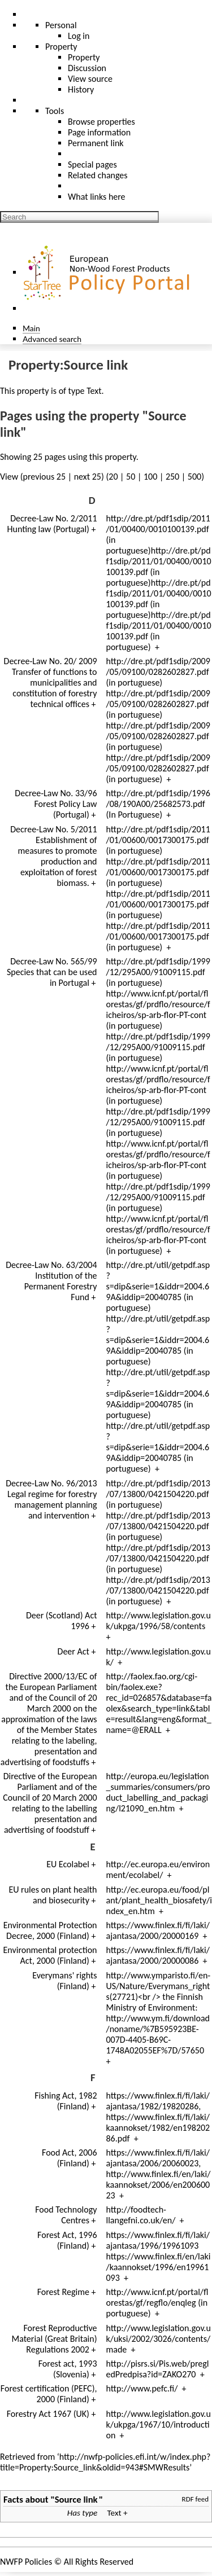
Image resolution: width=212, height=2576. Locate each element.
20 (113, 476)
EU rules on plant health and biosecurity (52, 1895)
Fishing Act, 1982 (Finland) (65, 2101)
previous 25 (44, 476)
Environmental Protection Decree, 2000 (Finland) (50, 1930)
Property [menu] (61, 46)
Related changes (98, 175)
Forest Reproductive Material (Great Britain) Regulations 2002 (54, 2339)
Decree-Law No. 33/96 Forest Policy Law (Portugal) (56, 804)
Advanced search (52, 339)
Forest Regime (63, 2292)
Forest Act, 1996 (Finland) (67, 2240)
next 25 (87, 476)
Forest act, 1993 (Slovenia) (67, 2369)
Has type (82, 2513)
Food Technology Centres (66, 2215)
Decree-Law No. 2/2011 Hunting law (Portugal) (52, 523)
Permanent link (96, 143)
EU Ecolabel (67, 1864)
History (81, 89)
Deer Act (73, 1651)
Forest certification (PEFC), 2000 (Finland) (49, 2393)
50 (130, 476)
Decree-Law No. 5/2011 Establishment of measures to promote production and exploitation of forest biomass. (53, 856)
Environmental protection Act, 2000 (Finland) (50, 1955)
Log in (78, 35)
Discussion (87, 68)
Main (31, 328)
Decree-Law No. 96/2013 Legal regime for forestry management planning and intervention (51, 1499)
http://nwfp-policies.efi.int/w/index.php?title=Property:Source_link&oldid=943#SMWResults (105, 2462)
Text (93, 390)
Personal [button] (61, 25)
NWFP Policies (26, 2561)
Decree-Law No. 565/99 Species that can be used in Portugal (52, 972)
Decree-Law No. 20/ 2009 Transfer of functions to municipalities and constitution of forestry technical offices (50, 682)
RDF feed (195, 2499)
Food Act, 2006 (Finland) (69, 2158)
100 (150, 476)
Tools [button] (54, 111)
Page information (99, 132)
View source (90, 78)
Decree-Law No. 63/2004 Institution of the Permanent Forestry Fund (51, 1281)
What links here (97, 196)
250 (172, 476)
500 (194, 476)
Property (84, 57)
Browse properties (101, 121)
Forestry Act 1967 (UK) (48, 2413)
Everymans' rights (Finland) (64, 1980)
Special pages (92, 164)
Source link (76, 2499)
